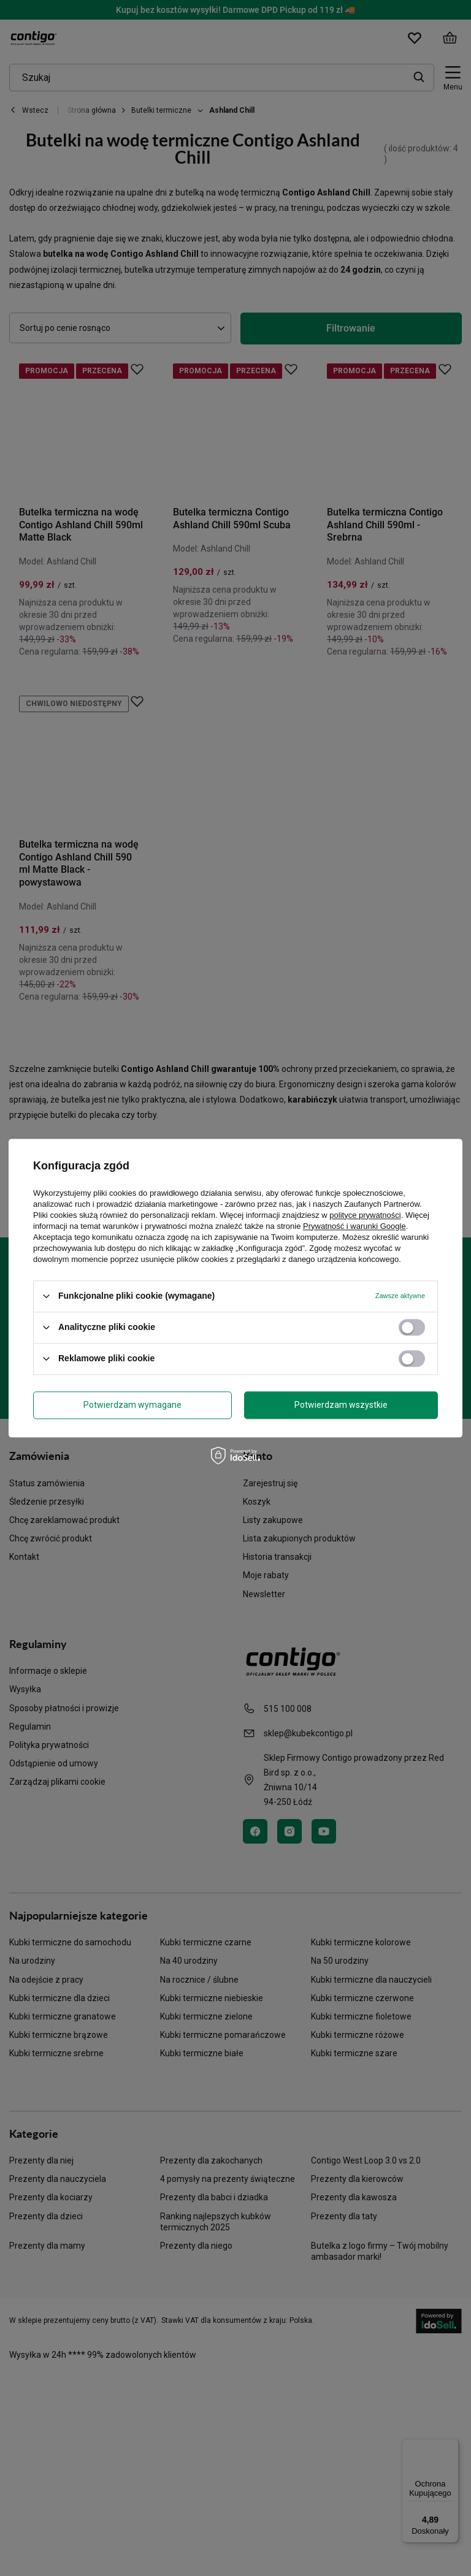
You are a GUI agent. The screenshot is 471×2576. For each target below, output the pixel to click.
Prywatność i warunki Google (354, 1226)
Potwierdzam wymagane (132, 1405)
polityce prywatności (364, 1215)
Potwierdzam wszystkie (341, 1405)
